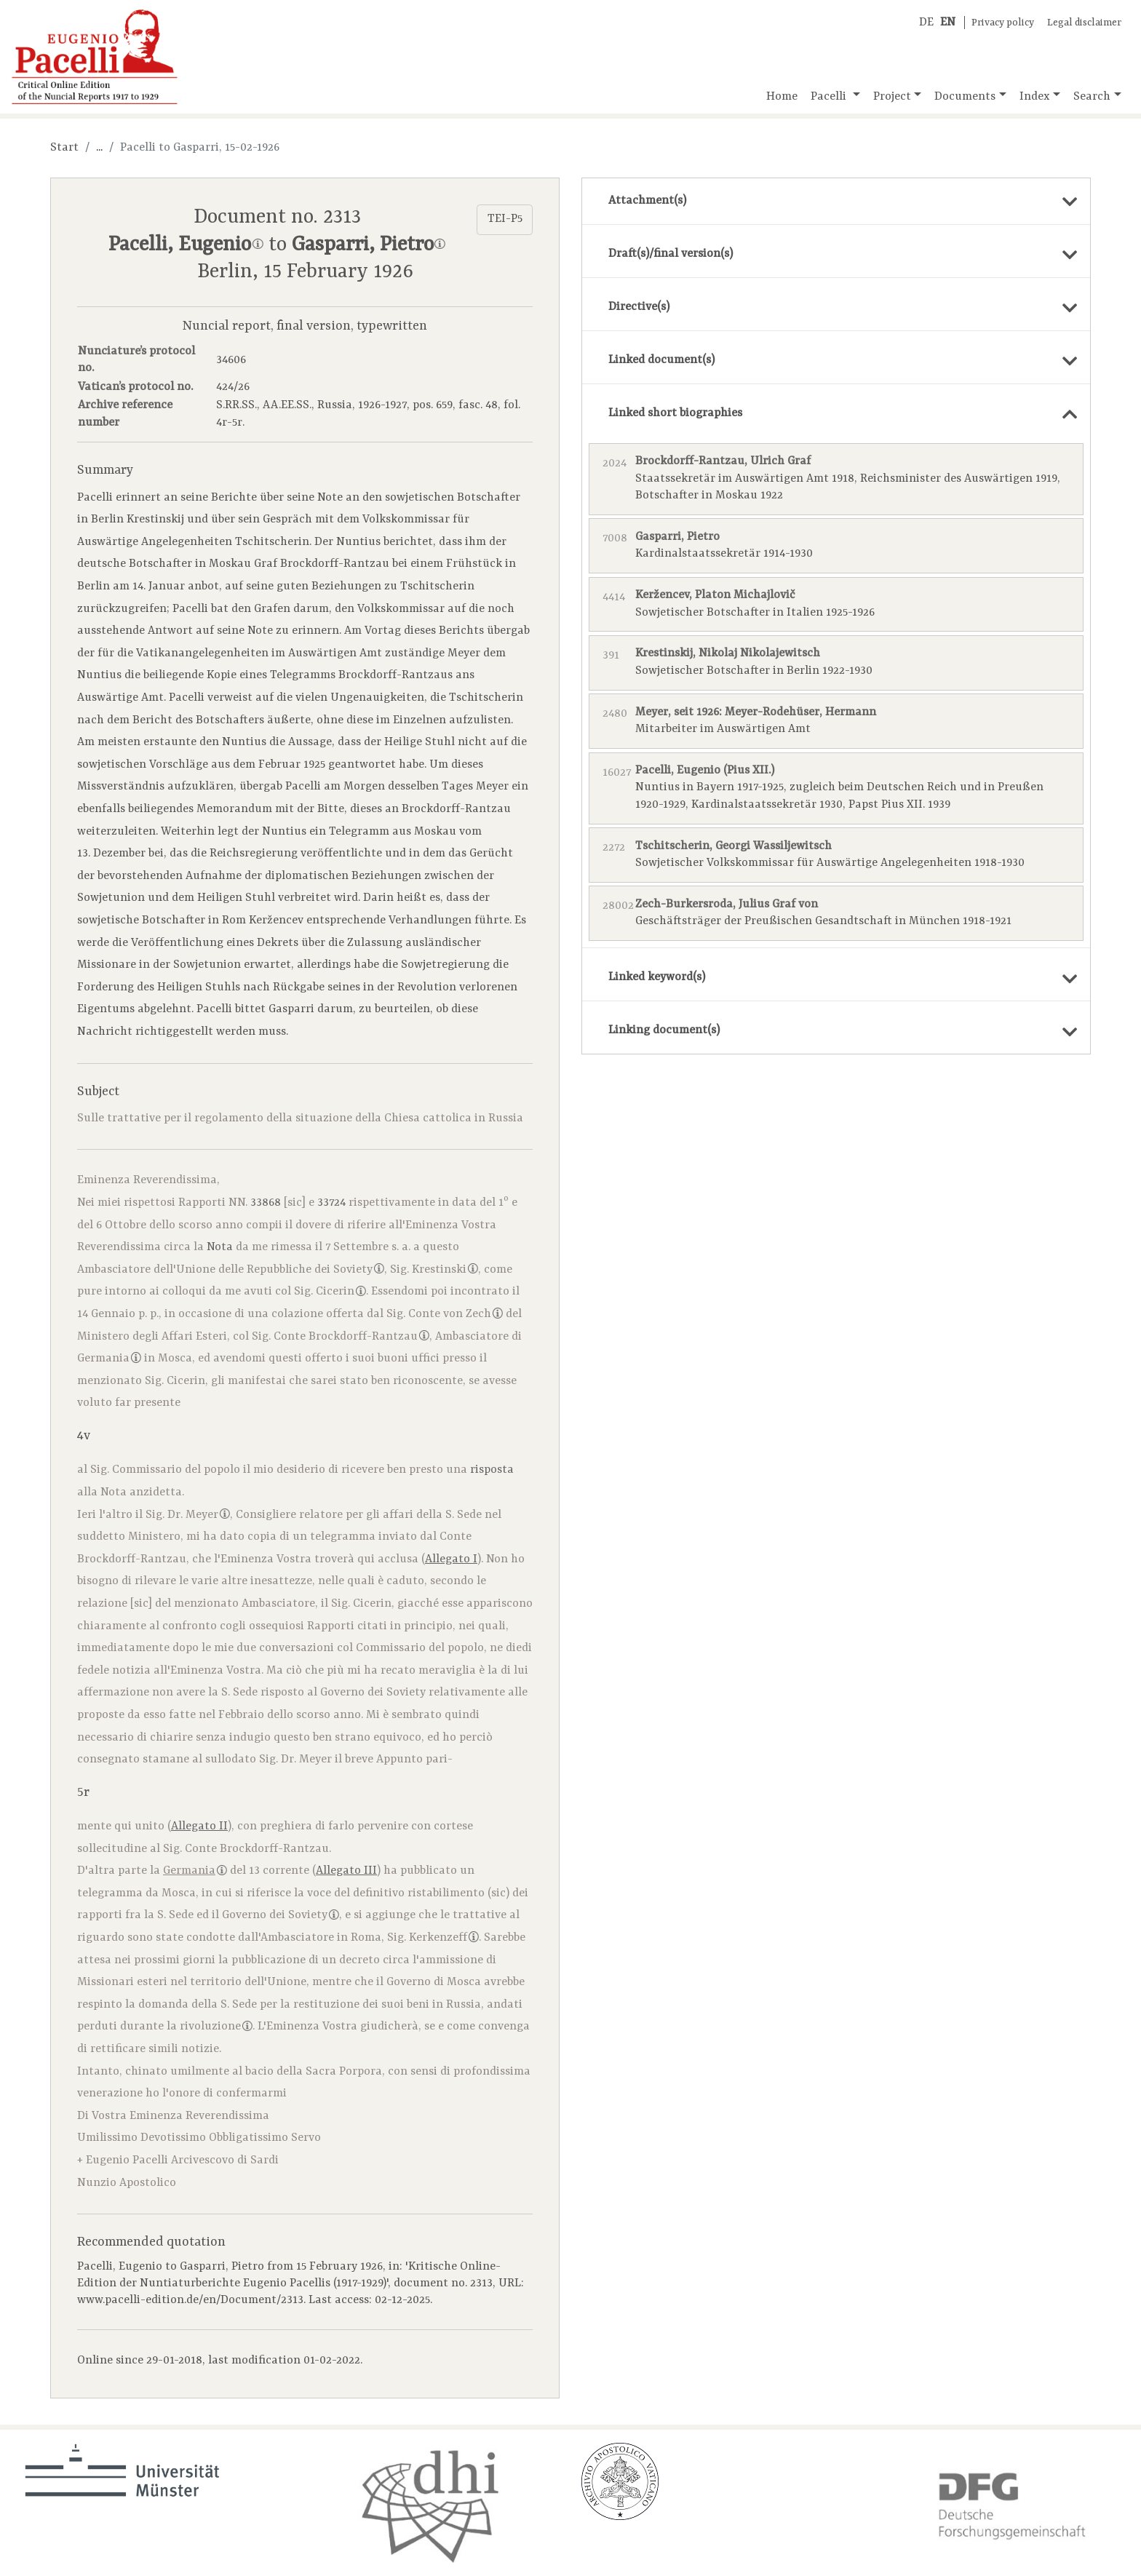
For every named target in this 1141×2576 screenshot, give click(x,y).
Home (782, 96)
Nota (220, 1247)
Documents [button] (964, 96)
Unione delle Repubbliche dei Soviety (280, 1269)
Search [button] (1091, 96)
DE (926, 22)
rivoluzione (216, 2026)
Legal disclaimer (1084, 22)
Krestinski (445, 1269)
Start (64, 147)
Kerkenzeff (444, 1937)
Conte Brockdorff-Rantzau (351, 1336)
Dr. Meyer (198, 1515)
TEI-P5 (505, 219)
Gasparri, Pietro (368, 245)
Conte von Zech (455, 1314)
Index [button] (1034, 96)
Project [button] (892, 96)
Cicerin (341, 1291)
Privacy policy (1002, 22)
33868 (265, 1202)
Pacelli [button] (830, 96)
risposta (492, 1469)
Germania (109, 1358)
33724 (331, 1202)
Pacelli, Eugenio (185, 245)
